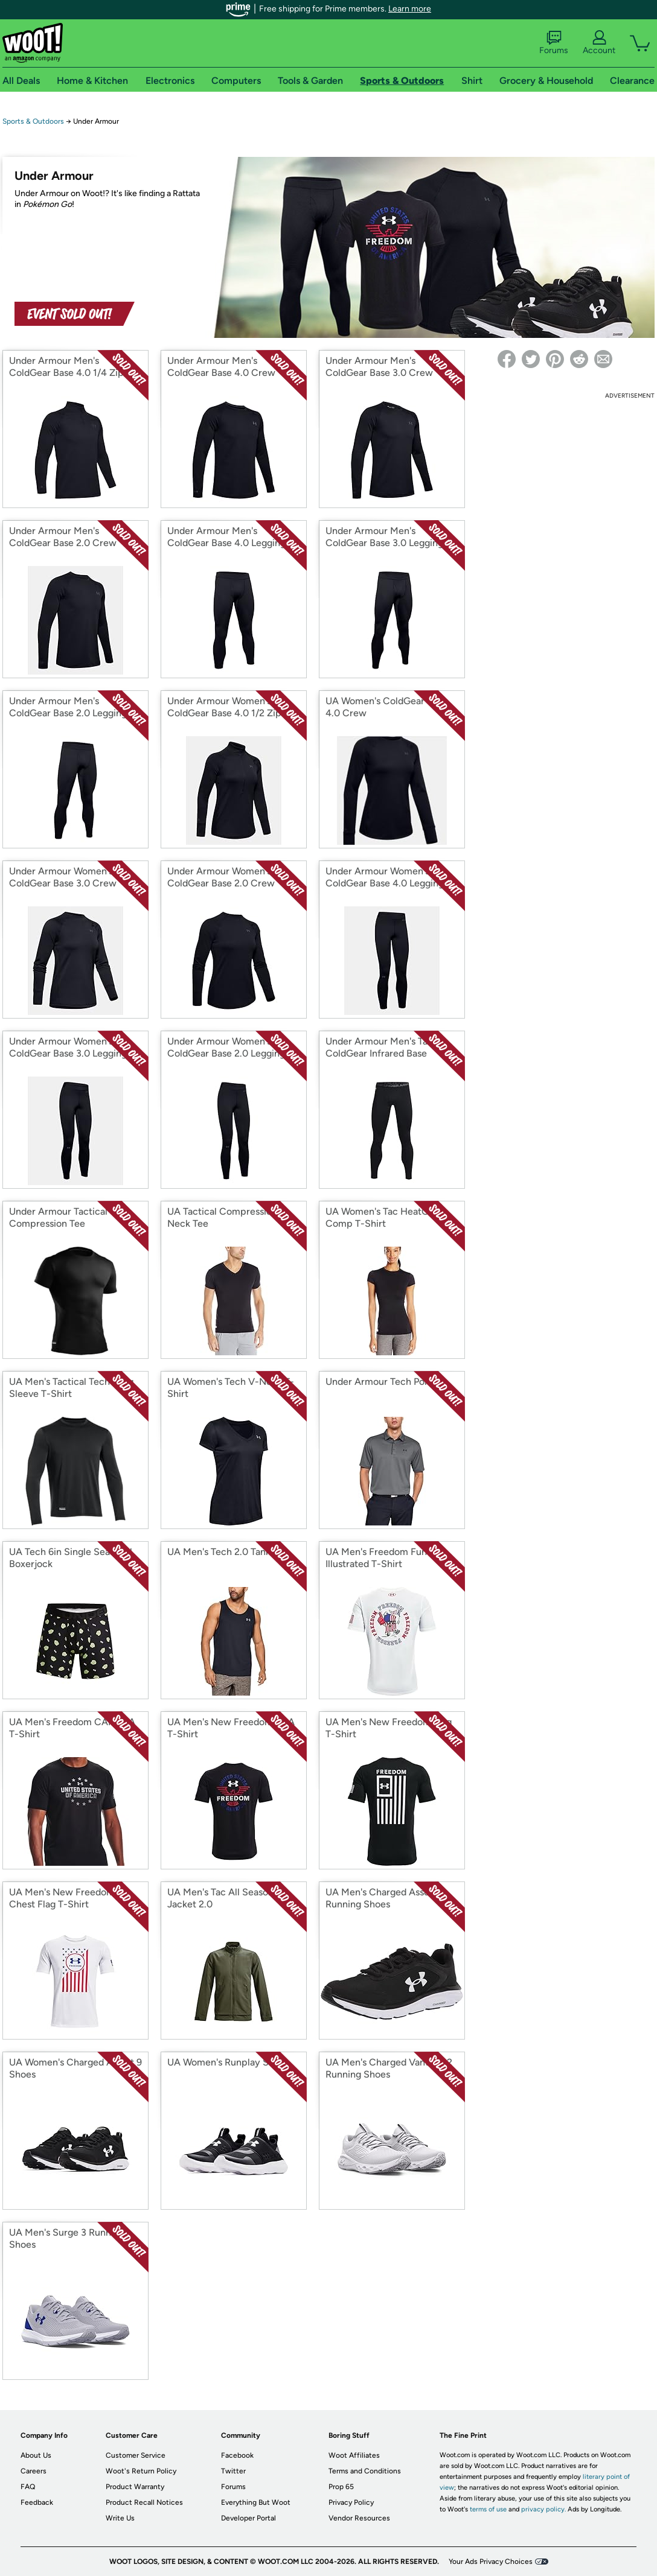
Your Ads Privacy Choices (491, 2561)
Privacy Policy (351, 2502)
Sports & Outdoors (33, 121)
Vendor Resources (359, 2518)
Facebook (237, 2455)
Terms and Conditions (364, 2471)
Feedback (37, 2502)
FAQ (28, 2486)
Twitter (233, 2471)
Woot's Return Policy (141, 2471)
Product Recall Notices (144, 2502)
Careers (33, 2471)
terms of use (488, 2509)
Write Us (120, 2518)
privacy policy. (543, 2509)
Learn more (409, 9)
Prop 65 (341, 2486)
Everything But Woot (255, 2502)
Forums (553, 43)
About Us (36, 2455)
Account (599, 43)
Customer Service (135, 2455)
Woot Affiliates (354, 2455)
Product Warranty (135, 2486)
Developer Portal (248, 2518)
